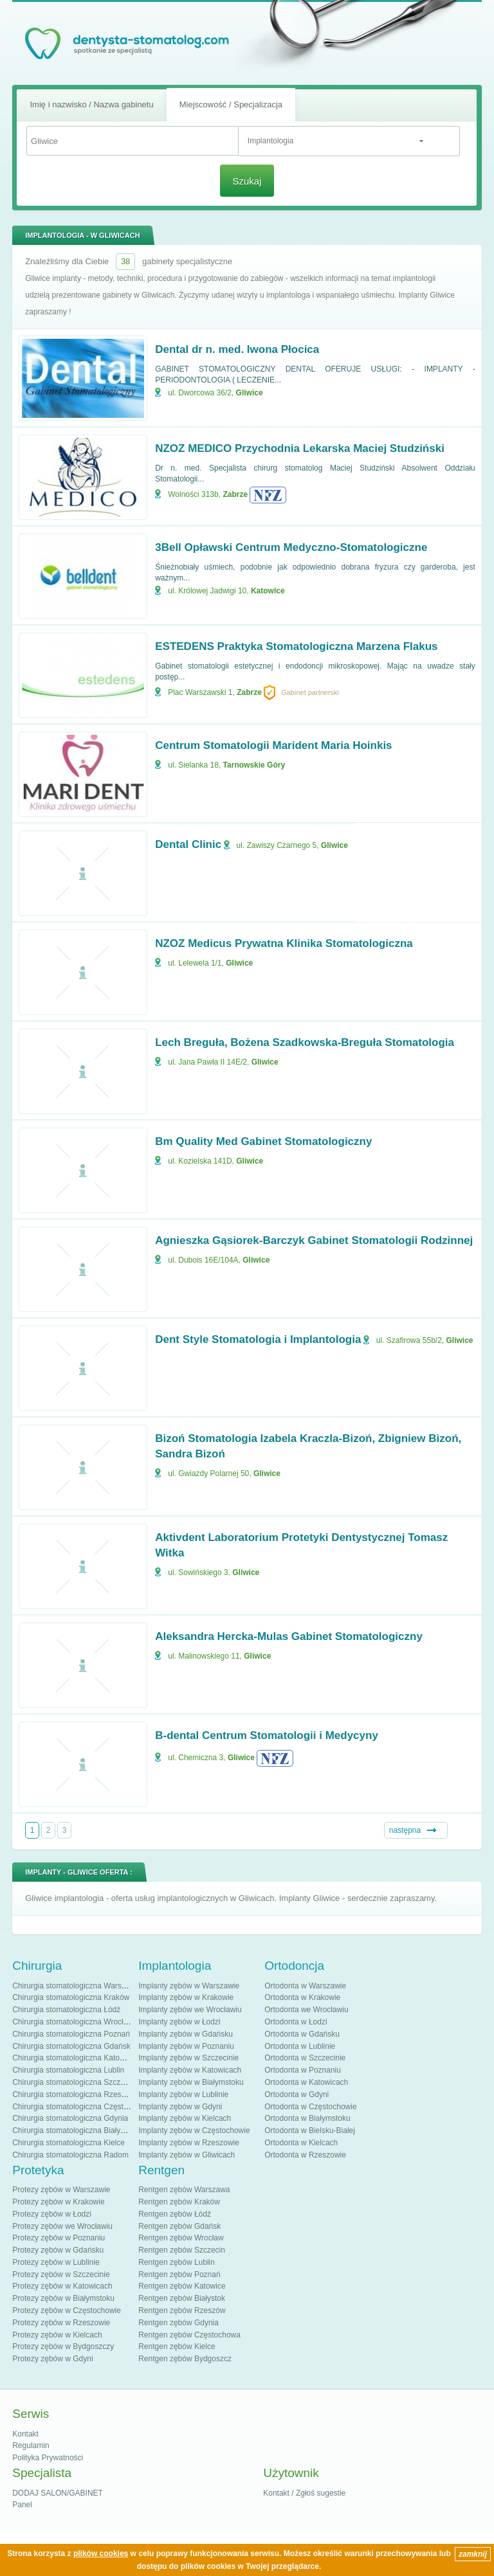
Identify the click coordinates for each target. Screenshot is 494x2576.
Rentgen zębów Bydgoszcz (185, 2358)
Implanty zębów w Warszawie (188, 1985)
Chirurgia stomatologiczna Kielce (68, 2142)
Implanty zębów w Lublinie (183, 2094)
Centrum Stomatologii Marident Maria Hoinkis (273, 745)
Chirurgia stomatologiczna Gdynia (70, 2118)
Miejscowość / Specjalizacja (230, 104)
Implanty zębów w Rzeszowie (188, 2142)
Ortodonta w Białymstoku (307, 2118)
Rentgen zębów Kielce (176, 2346)
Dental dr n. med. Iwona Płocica (237, 349)
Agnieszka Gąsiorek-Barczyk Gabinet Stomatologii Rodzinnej (314, 1240)
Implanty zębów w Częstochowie (194, 2130)
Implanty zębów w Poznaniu (186, 2046)
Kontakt (25, 2433)
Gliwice (249, 392)
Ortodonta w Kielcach (301, 2142)
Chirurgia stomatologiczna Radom (70, 2154)
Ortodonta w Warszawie (305, 1985)
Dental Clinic (188, 844)
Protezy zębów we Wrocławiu (62, 2226)
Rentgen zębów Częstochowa (189, 2334)
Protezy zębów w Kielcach (57, 2334)
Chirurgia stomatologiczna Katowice (73, 2057)
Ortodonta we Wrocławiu (306, 2009)
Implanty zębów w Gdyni (180, 2106)
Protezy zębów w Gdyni (52, 2358)
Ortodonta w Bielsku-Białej (309, 2130)
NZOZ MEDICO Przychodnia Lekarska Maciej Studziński (299, 448)
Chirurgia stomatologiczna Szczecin (73, 2082)
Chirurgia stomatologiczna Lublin (68, 2070)
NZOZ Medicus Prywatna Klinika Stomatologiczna (284, 943)
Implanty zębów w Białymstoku (190, 2082)
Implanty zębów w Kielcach (184, 2118)
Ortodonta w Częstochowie (310, 2106)
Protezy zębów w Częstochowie (66, 2310)
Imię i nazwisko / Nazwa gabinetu (91, 104)
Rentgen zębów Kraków (179, 2201)
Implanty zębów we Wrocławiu (190, 2009)
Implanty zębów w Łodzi (179, 2021)
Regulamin (30, 2445)
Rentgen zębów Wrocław (181, 2237)
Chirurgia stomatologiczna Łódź (66, 2009)
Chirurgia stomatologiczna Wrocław (72, 2021)
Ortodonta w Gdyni (296, 2094)
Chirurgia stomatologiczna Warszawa (76, 1985)
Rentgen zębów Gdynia (178, 2322)
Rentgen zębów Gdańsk (179, 2226)
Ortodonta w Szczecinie (304, 2057)
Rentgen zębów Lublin (176, 2262)
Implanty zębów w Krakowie (185, 1997)
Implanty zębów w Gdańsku (185, 2034)
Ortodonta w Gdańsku (302, 2034)
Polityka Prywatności (47, 2457)
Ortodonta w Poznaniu (302, 2070)
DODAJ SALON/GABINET (57, 2493)
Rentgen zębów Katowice (181, 2286)
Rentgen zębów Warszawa (184, 2189)
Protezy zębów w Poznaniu (58, 2237)
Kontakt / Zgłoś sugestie (304, 2493)
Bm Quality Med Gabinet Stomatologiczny (263, 1141)
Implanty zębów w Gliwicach (186, 2154)
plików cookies (100, 2553)
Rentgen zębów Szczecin (181, 2250)
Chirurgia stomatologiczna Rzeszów (73, 2094)
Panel (22, 2504)
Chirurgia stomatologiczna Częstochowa (81, 2106)
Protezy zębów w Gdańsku (58, 2250)
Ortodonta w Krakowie (302, 1997)
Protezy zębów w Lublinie (55, 2262)
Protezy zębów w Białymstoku (63, 2298)
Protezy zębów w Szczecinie (60, 2274)
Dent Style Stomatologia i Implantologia (258, 1339)
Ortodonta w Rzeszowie (305, 2154)
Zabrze (235, 494)
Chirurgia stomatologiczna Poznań (71, 2034)
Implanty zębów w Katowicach (189, 2070)
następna (405, 1830)
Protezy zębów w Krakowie (58, 2201)
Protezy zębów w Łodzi (51, 2214)
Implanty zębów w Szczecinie (188, 2057)
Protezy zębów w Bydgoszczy (63, 2346)
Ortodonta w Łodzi (295, 2021)
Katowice (268, 590)
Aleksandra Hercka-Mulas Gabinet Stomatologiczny (289, 1636)
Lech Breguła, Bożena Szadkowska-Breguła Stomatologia (304, 1042)
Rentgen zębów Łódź (174, 2214)
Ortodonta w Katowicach (306, 2082)
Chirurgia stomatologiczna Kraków (70, 1997)
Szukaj (246, 181)
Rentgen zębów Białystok (181, 2298)
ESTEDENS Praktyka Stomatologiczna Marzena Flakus (296, 646)
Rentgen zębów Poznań (179, 2274)
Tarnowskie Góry (254, 765)
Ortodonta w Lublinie (299, 2046)
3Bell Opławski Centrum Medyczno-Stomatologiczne (291, 547)
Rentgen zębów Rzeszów (181, 2310)
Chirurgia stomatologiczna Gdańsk (71, 2046)
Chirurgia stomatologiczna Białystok (73, 2130)
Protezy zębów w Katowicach (62, 2286)
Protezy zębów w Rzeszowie (61, 2322)
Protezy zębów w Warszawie (61, 2189)
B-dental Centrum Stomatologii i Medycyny (266, 1735)
